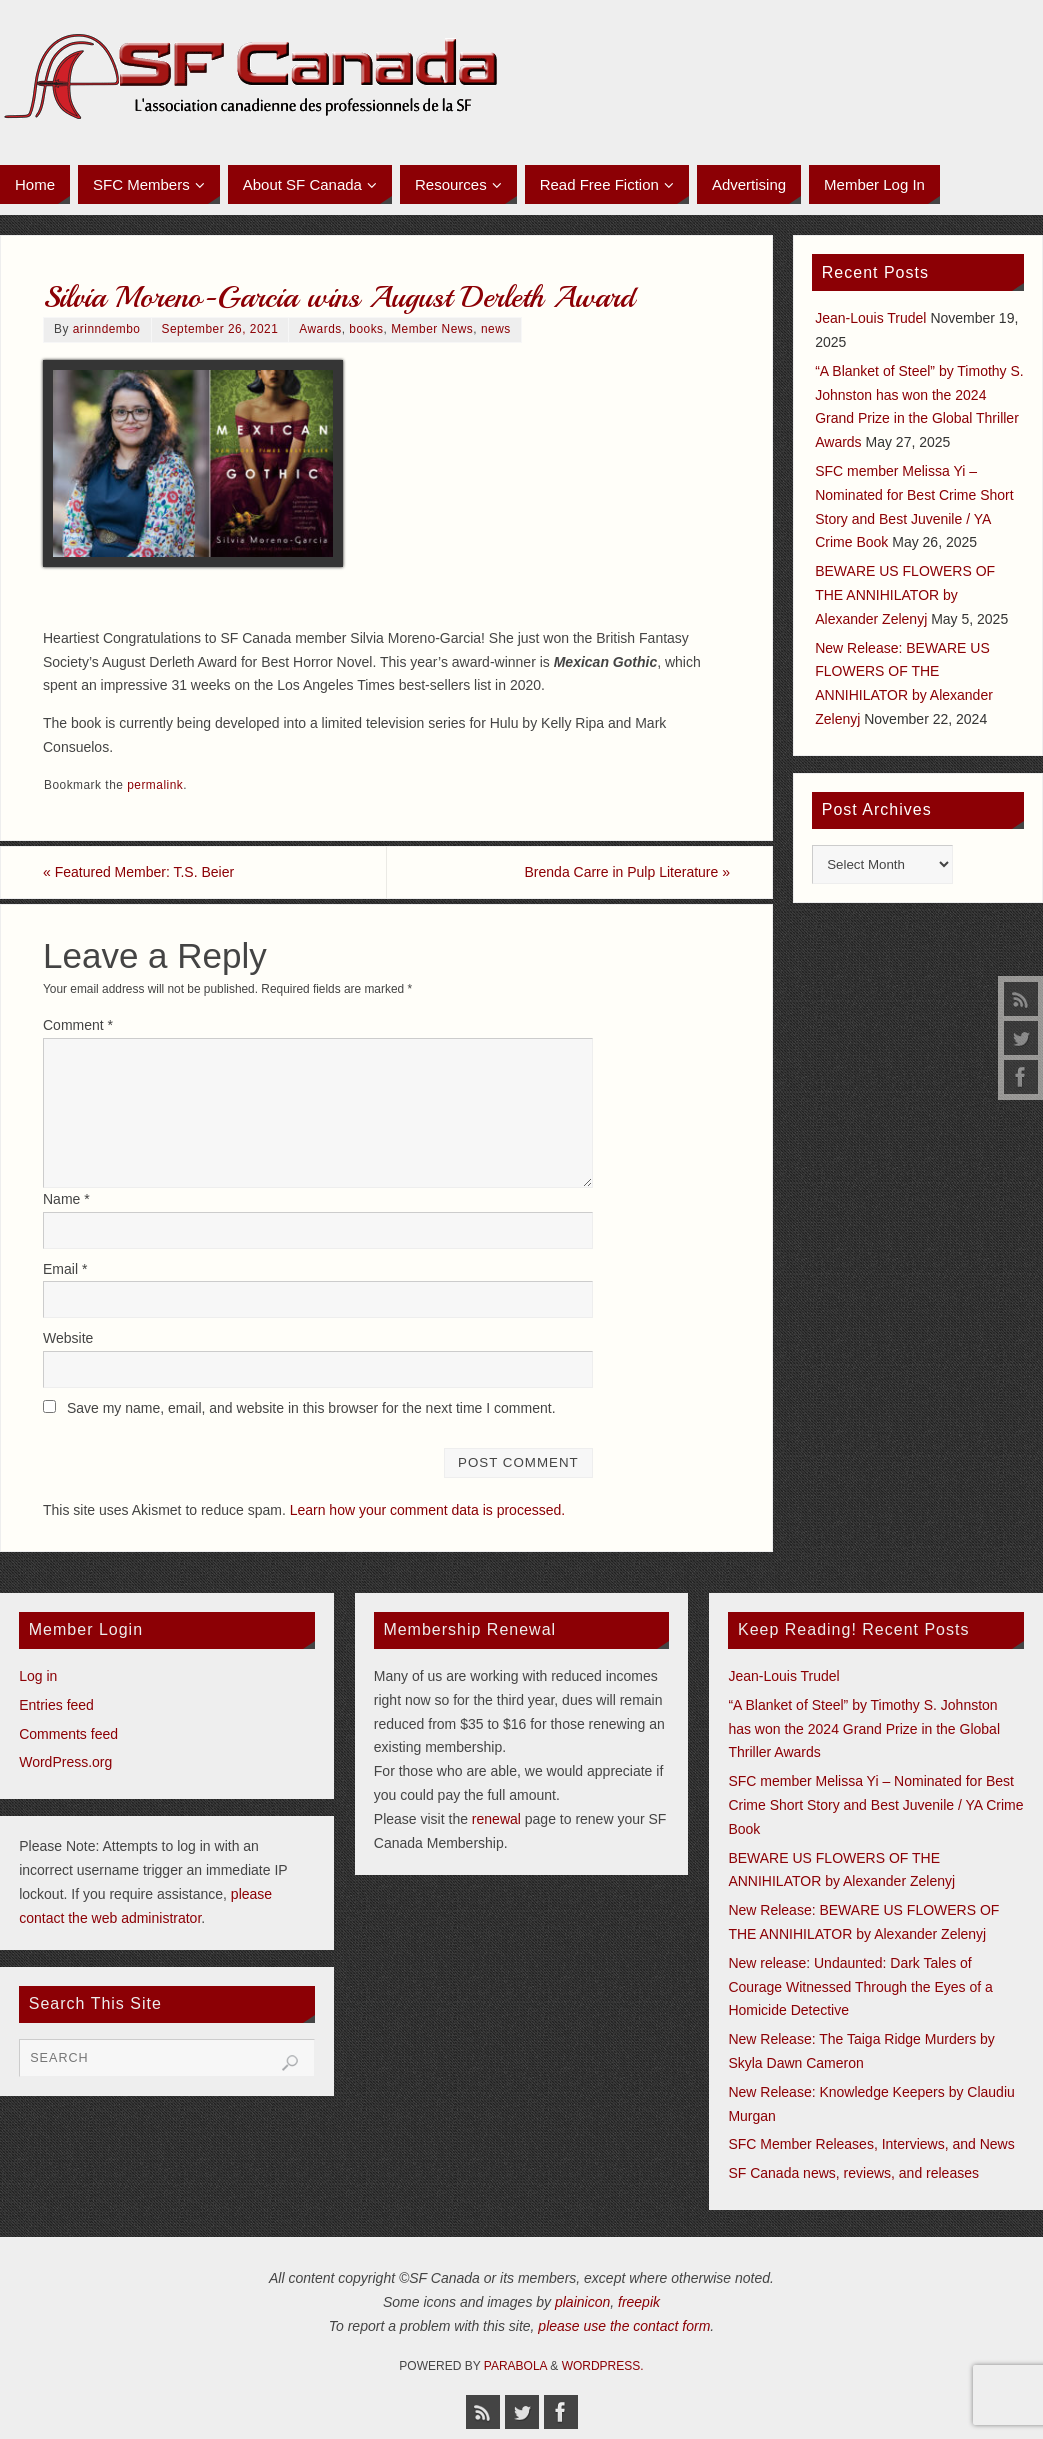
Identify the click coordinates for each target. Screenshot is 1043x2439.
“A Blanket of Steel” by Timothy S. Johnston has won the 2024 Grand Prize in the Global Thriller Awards (864, 1729)
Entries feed (56, 1705)
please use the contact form (624, 2326)
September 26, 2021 (220, 329)
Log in (38, 1676)
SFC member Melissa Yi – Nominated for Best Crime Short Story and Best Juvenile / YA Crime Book (875, 1805)
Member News (432, 329)
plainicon (582, 2302)
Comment (78, 1025)
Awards (320, 329)
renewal (496, 1819)
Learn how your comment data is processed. (427, 1510)
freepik (639, 2302)
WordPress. (603, 2366)
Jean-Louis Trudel (870, 318)
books (366, 329)
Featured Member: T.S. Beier (138, 872)
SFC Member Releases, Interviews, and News (871, 2144)
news (496, 329)
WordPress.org (65, 1762)
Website (68, 1338)
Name (66, 1199)
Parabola (515, 2366)
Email (65, 1269)
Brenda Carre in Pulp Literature (627, 872)
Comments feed (68, 1734)
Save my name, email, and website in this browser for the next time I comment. (311, 1408)
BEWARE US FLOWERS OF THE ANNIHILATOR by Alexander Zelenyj (905, 595)
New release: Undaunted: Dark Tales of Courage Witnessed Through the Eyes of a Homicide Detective (860, 1987)
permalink (155, 785)
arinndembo (107, 329)
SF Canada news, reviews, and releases (853, 2173)
